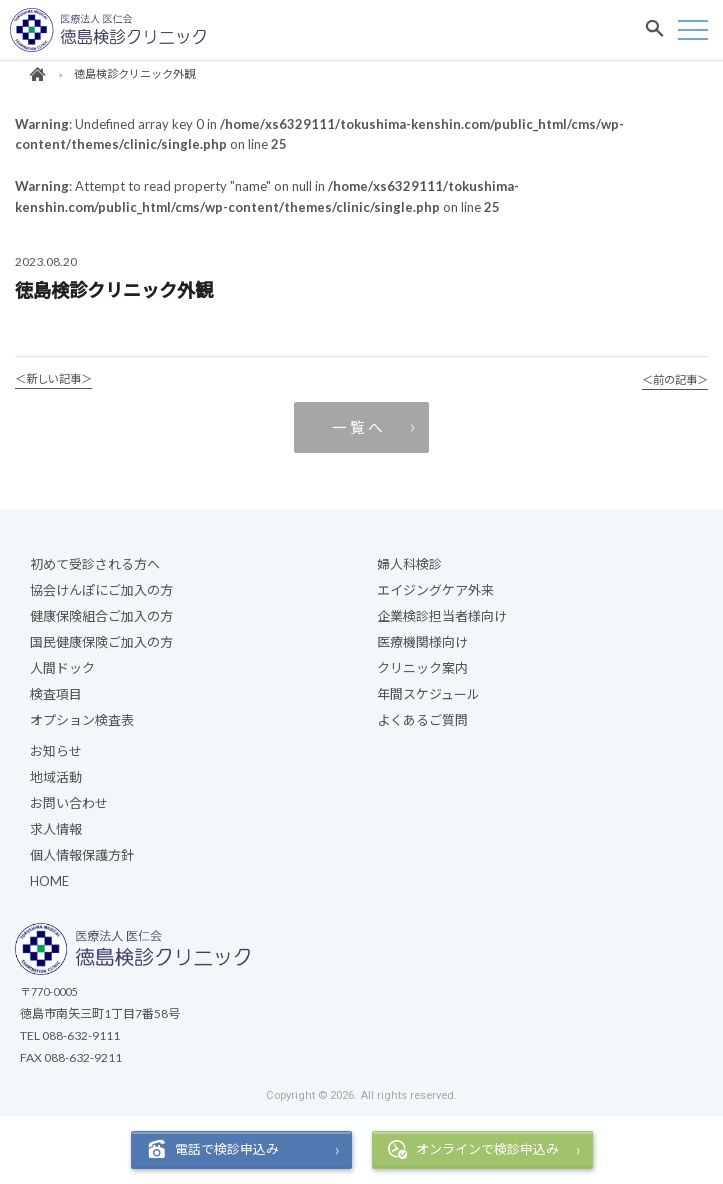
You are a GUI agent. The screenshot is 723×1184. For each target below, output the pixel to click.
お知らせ (56, 751)
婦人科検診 (409, 564)
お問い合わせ (69, 803)
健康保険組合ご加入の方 (101, 616)
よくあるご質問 (422, 720)
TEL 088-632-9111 (70, 1035)
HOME (49, 881)
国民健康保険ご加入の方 (101, 642)
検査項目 (56, 694)
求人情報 (56, 829)
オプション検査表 (82, 720)
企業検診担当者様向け (442, 616)
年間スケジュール (428, 694)
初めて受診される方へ (95, 564)
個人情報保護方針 (82, 855)
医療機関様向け (422, 642)
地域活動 (56, 777)
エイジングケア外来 (435, 590)
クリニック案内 (422, 668)
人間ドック (62, 668)
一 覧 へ (357, 427)
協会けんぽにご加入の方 (101, 590)
